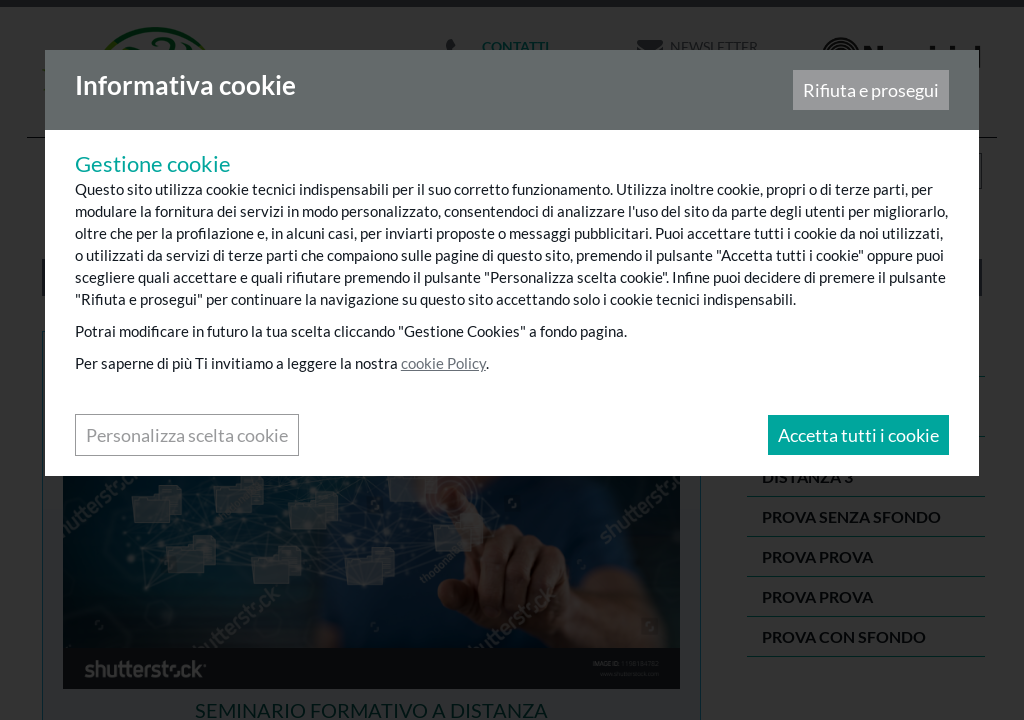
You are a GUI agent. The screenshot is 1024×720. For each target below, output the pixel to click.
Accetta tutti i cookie (856, 437)
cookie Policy (445, 365)
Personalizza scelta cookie (189, 437)
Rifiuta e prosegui (869, 92)
